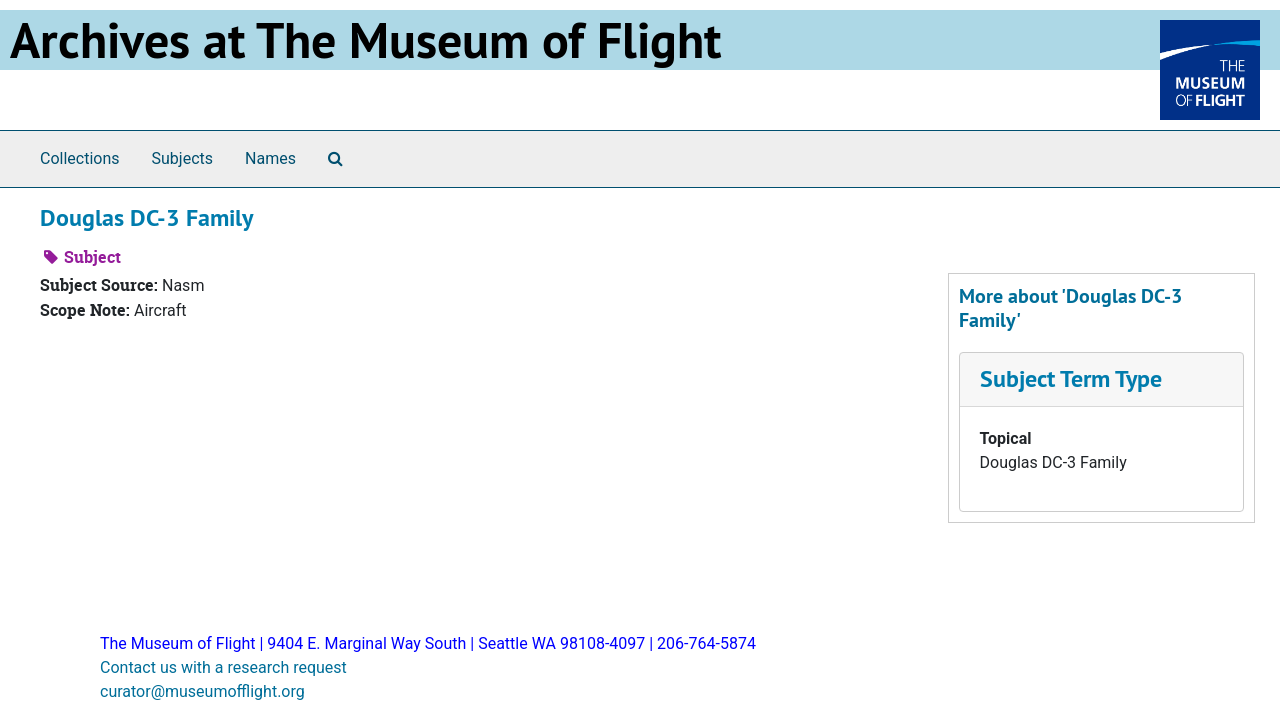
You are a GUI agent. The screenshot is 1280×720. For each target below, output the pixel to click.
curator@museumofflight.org (202, 691)
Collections (80, 158)
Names (270, 158)
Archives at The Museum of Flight (365, 40)
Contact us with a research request (223, 667)
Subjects (182, 158)
